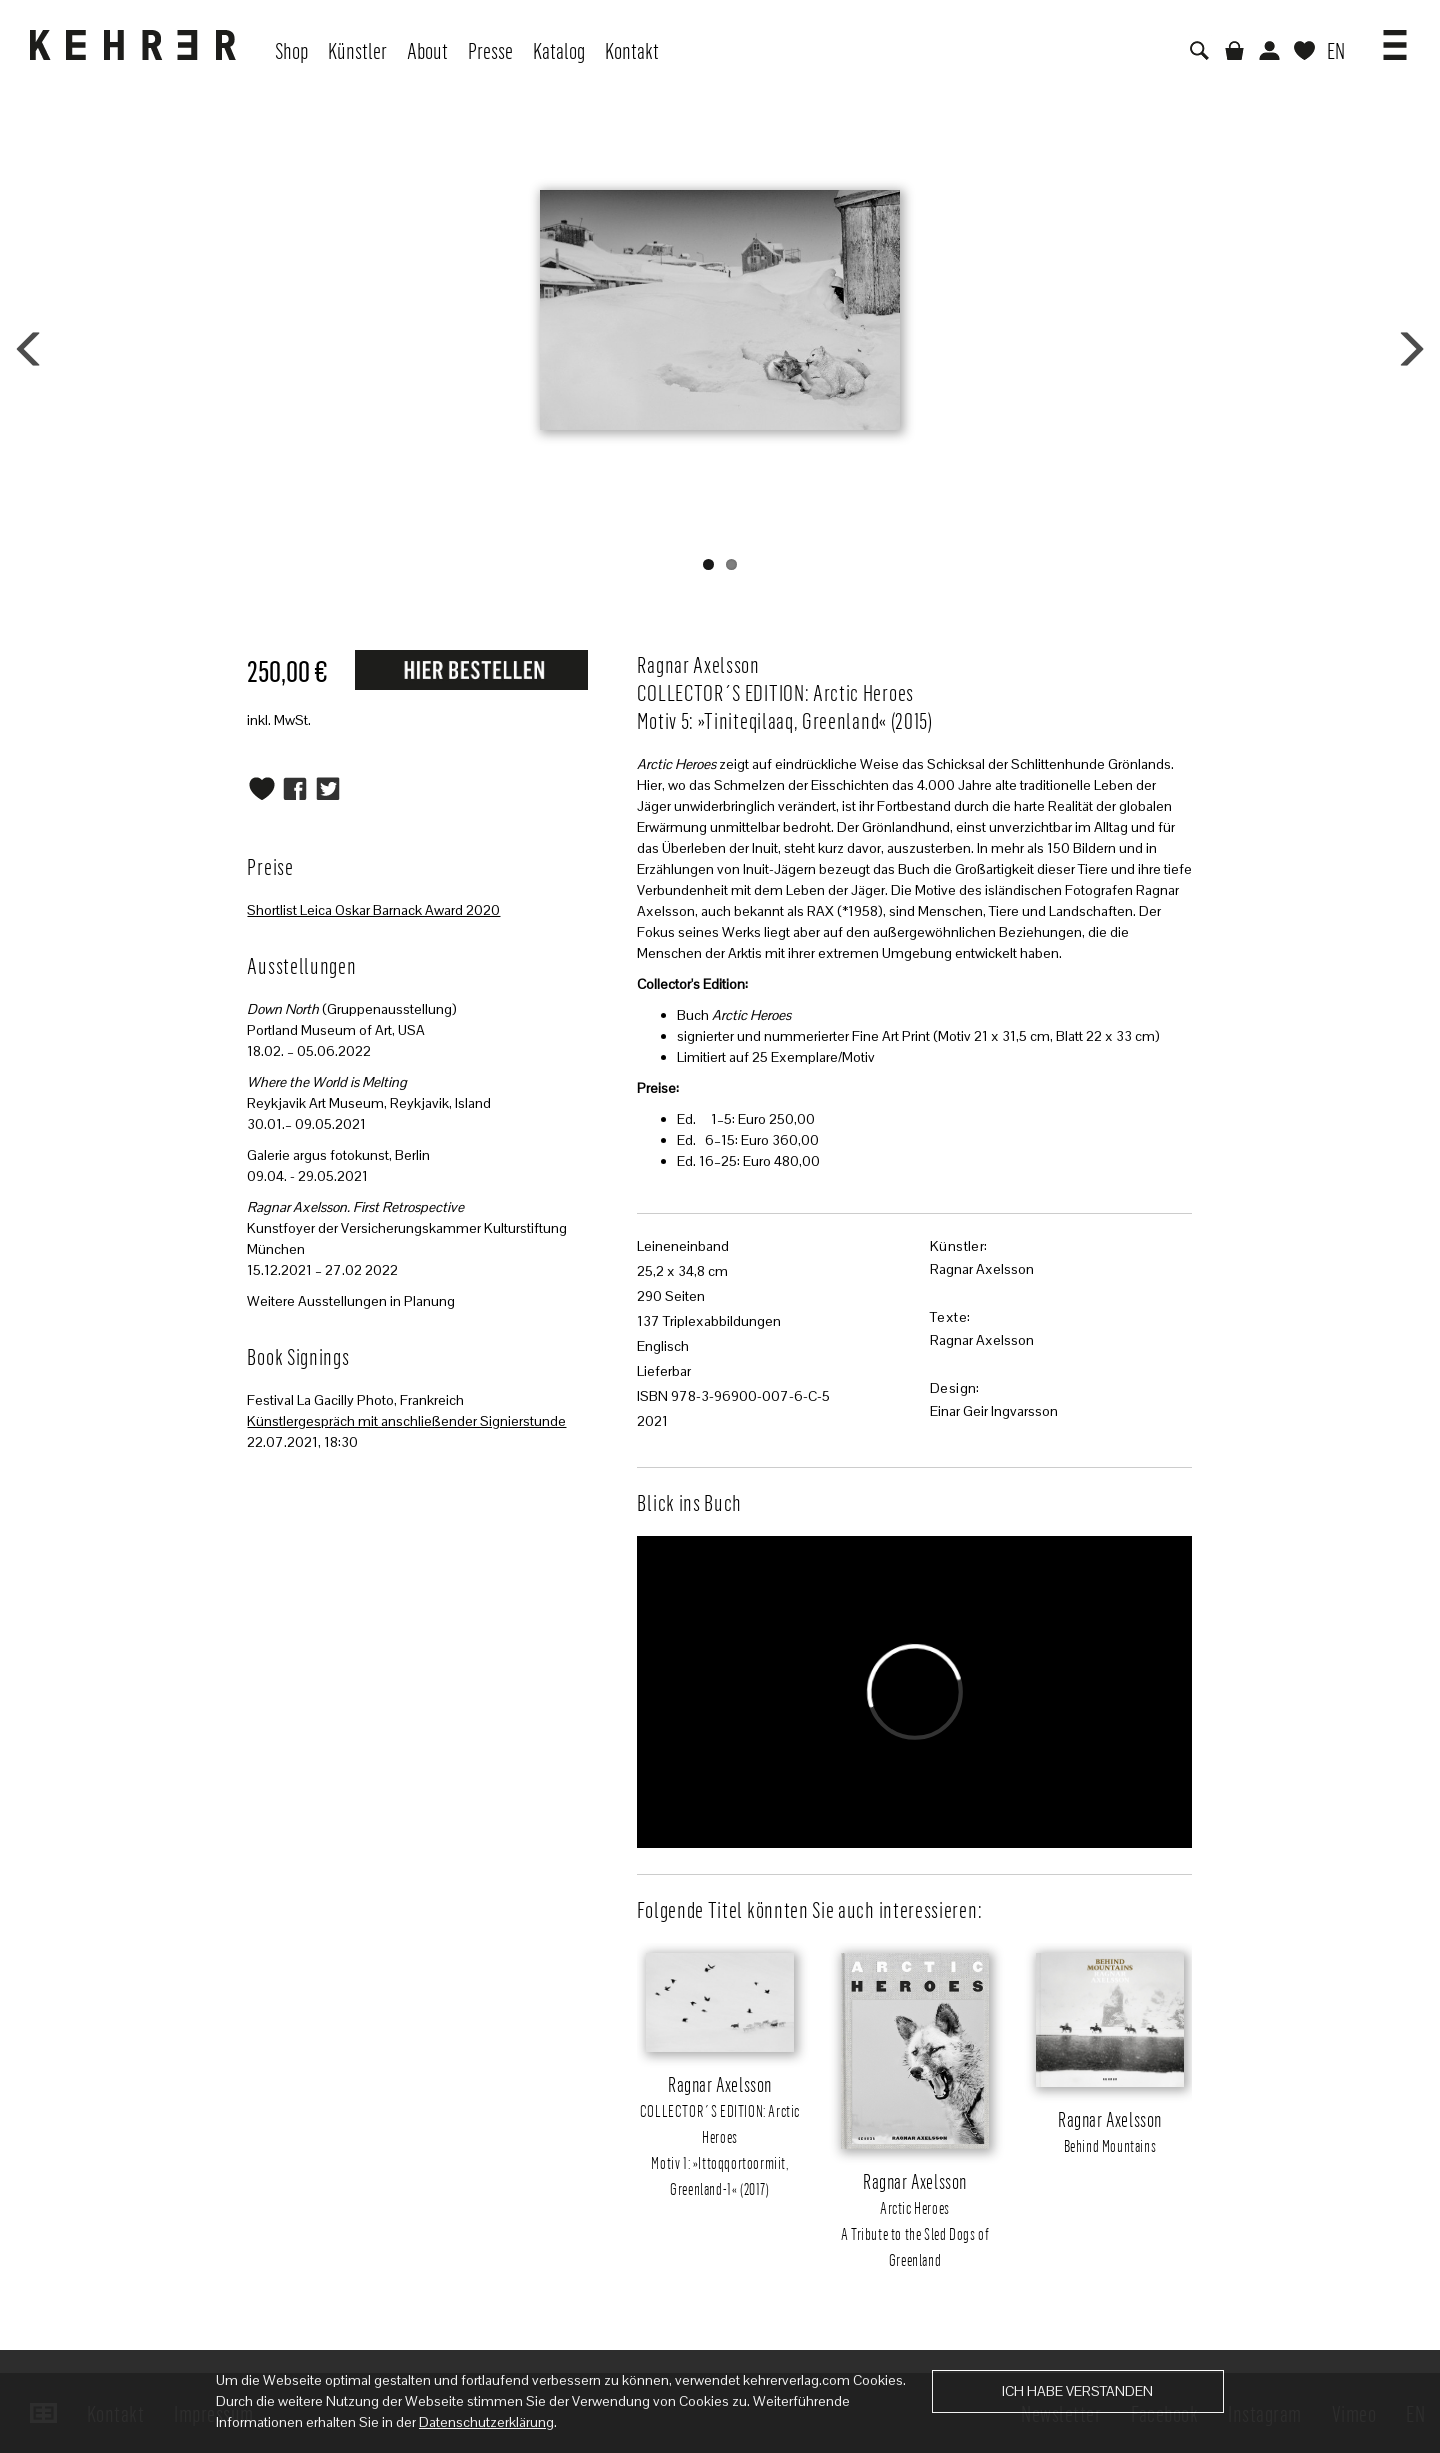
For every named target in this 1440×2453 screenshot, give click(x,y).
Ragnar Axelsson (982, 1269)
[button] (1395, 38)
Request (471, 669)
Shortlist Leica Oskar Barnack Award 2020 (373, 910)
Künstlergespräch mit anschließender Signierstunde (406, 1421)
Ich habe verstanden (1077, 2391)
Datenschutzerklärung (486, 2422)
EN (1336, 50)
